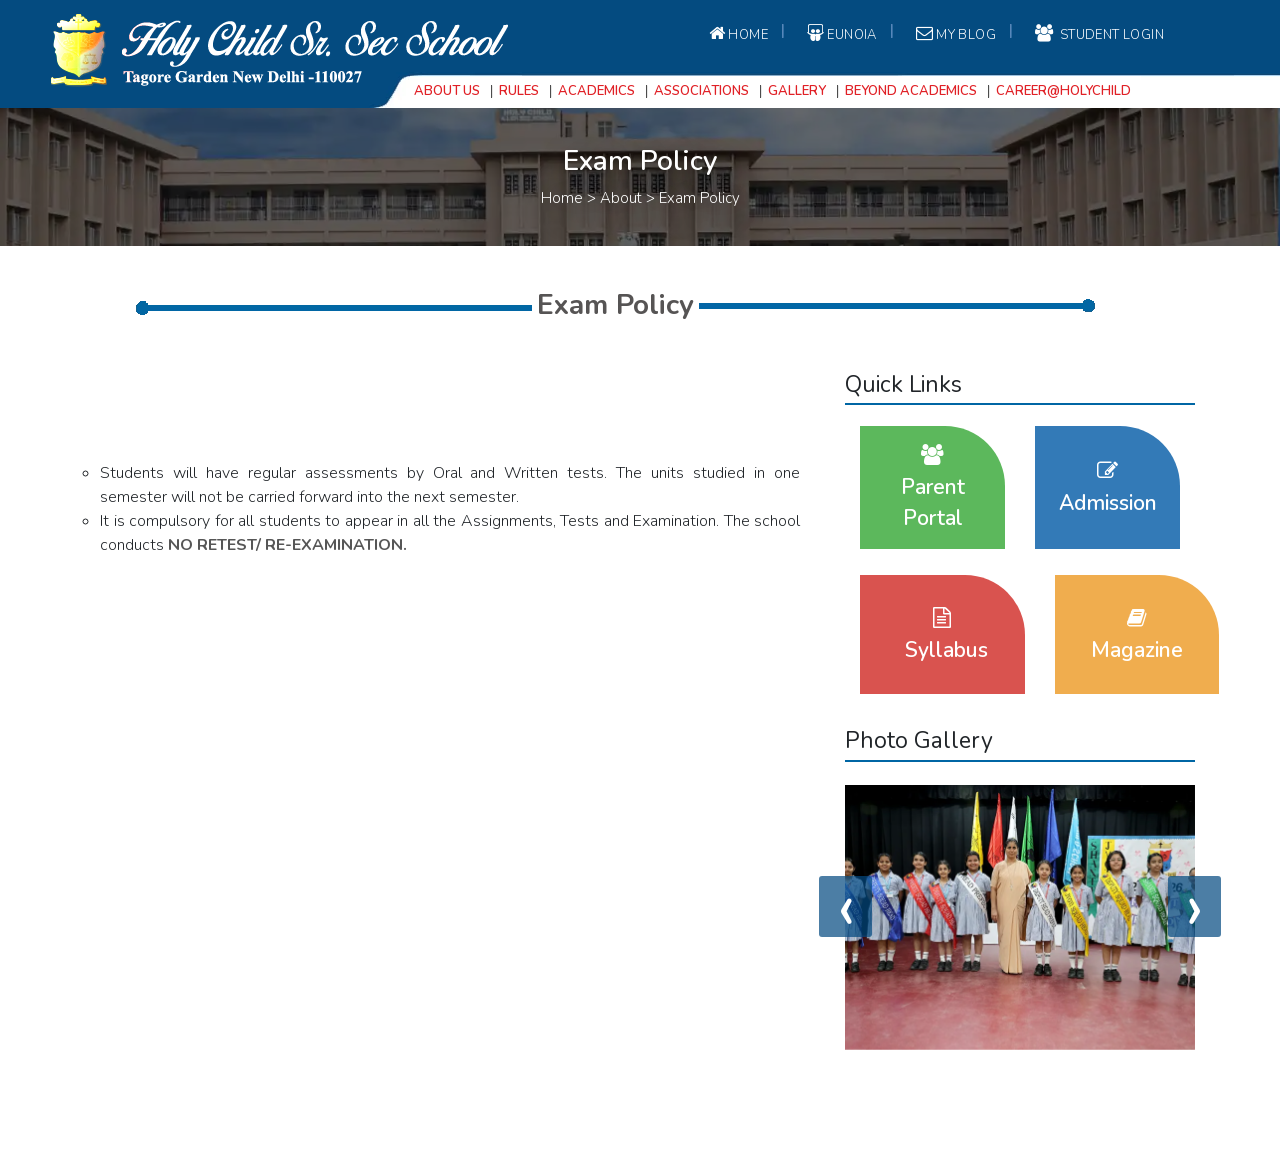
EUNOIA (840, 34)
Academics (596, 91)
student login (1098, 34)
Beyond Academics (911, 91)
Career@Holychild (1063, 91)
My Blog (954, 34)
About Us (447, 91)
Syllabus (946, 635)
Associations (701, 91)
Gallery (797, 91)
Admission (1108, 488)
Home (737, 34)
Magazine (1137, 635)
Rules (519, 91)
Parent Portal (933, 488)
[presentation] (845, 906)
